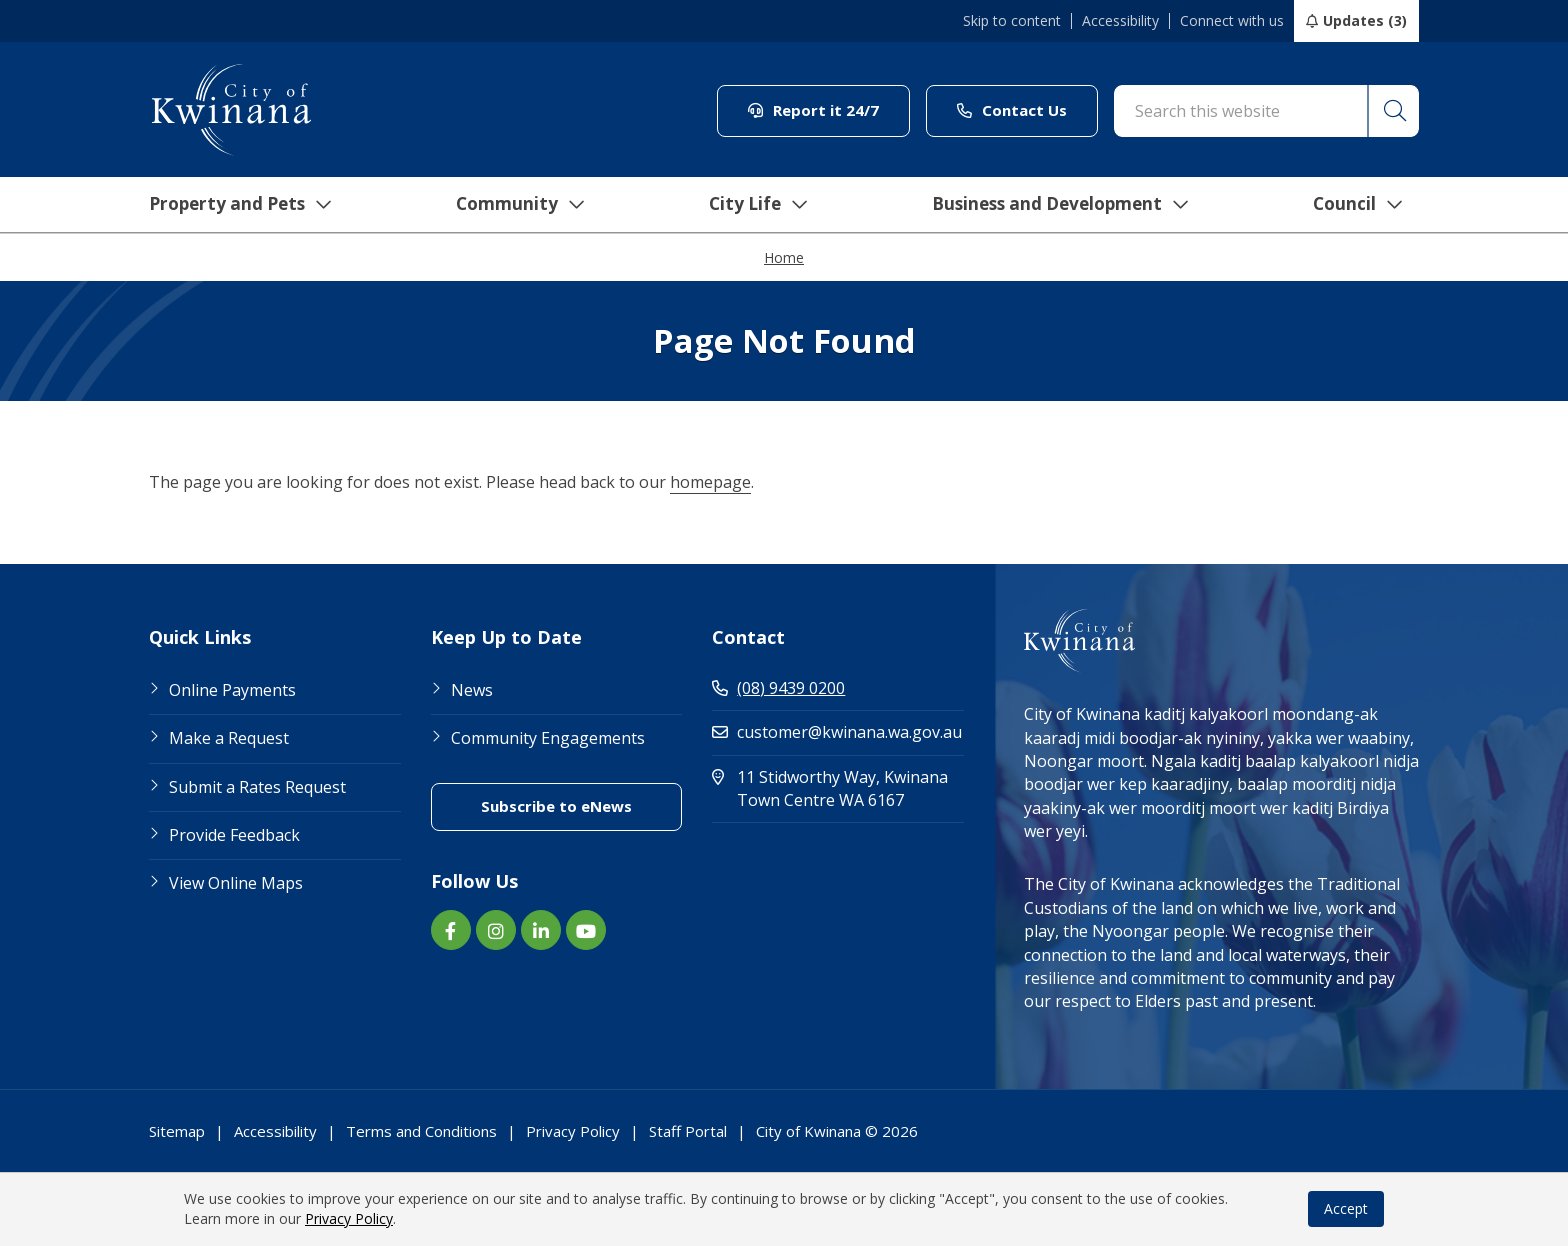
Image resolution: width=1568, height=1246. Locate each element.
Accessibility (1120, 21)
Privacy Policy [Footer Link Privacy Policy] (573, 1131)
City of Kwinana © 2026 (837, 1131)
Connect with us (1232, 21)
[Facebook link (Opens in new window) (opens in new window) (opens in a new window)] (451, 930)
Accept (1346, 1208)
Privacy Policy (349, 1218)
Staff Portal (688, 1131)
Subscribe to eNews (581, 805)
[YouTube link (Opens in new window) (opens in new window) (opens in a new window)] (586, 930)
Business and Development (1057, 205)
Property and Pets (231, 205)
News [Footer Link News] (472, 690)
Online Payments (232, 690)
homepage (710, 482)
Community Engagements (548, 738)
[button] (1393, 111)
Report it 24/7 (829, 109)
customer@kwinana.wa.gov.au (837, 732)
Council (1358, 205)
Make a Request (229, 738)
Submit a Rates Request (257, 787)
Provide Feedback (234, 835)
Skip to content (1012, 21)
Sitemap (177, 1131)
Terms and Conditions (421, 1131)
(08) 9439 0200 (778, 688)
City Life (751, 205)
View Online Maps (236, 883)
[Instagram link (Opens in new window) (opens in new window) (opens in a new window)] (496, 930)
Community (513, 205)
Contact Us (1027, 109)
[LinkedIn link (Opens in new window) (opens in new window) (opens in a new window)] (541, 930)
